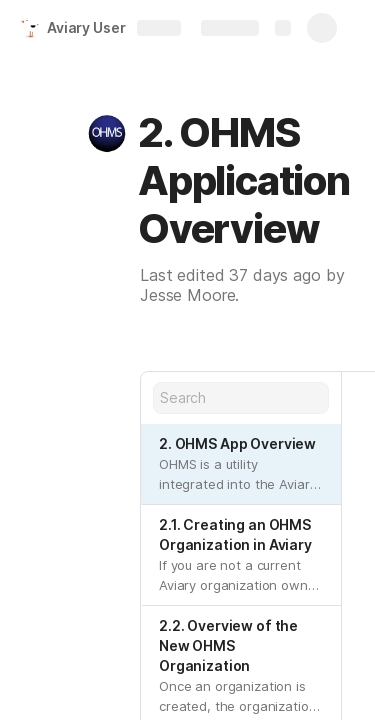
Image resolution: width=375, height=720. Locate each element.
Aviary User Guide (108, 27)
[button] (107, 133)
